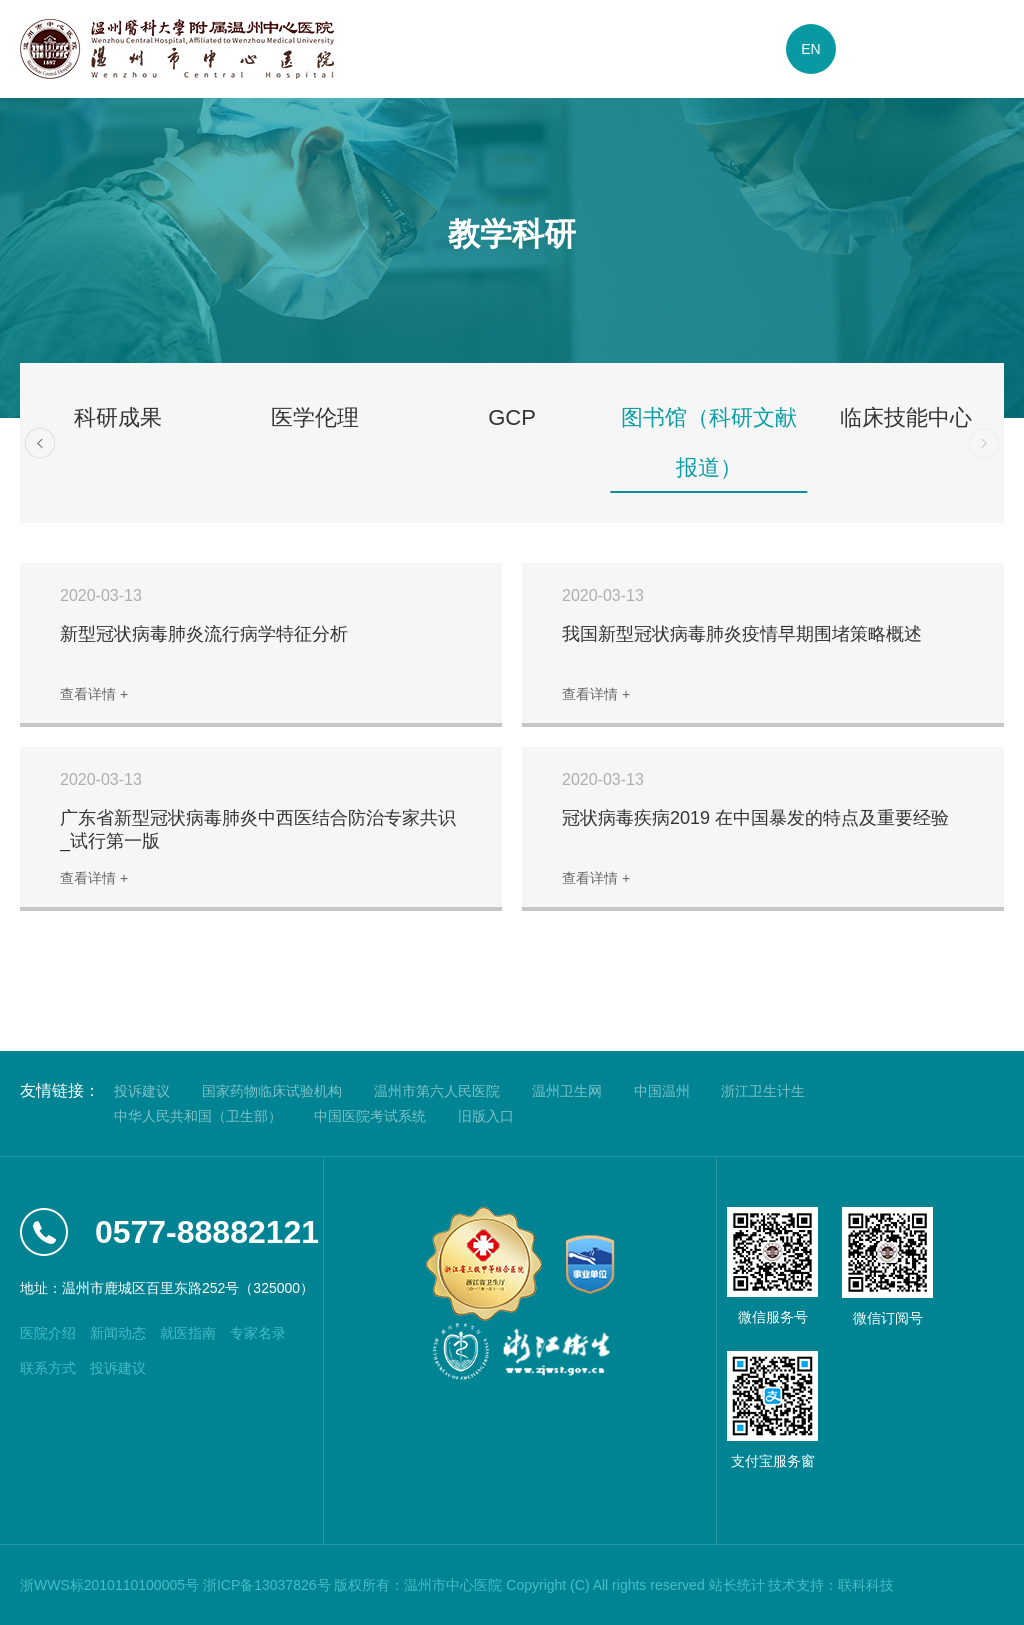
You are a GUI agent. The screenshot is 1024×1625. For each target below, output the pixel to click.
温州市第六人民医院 (437, 1091)
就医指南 (188, 1333)
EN (810, 49)
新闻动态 (118, 1333)
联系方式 (48, 1368)
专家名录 (258, 1333)
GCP (512, 417)
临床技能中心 (906, 417)
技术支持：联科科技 (831, 1585)
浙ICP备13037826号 (267, 1585)
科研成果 (118, 417)
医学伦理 (315, 417)
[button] (40, 443)
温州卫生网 (567, 1091)
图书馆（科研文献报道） (709, 442)
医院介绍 (48, 1333)
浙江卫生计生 (763, 1091)
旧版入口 (486, 1116)
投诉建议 (142, 1091)
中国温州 (662, 1091)
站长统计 (737, 1585)
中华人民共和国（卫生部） (198, 1116)
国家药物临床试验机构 (272, 1091)
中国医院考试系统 (370, 1116)
